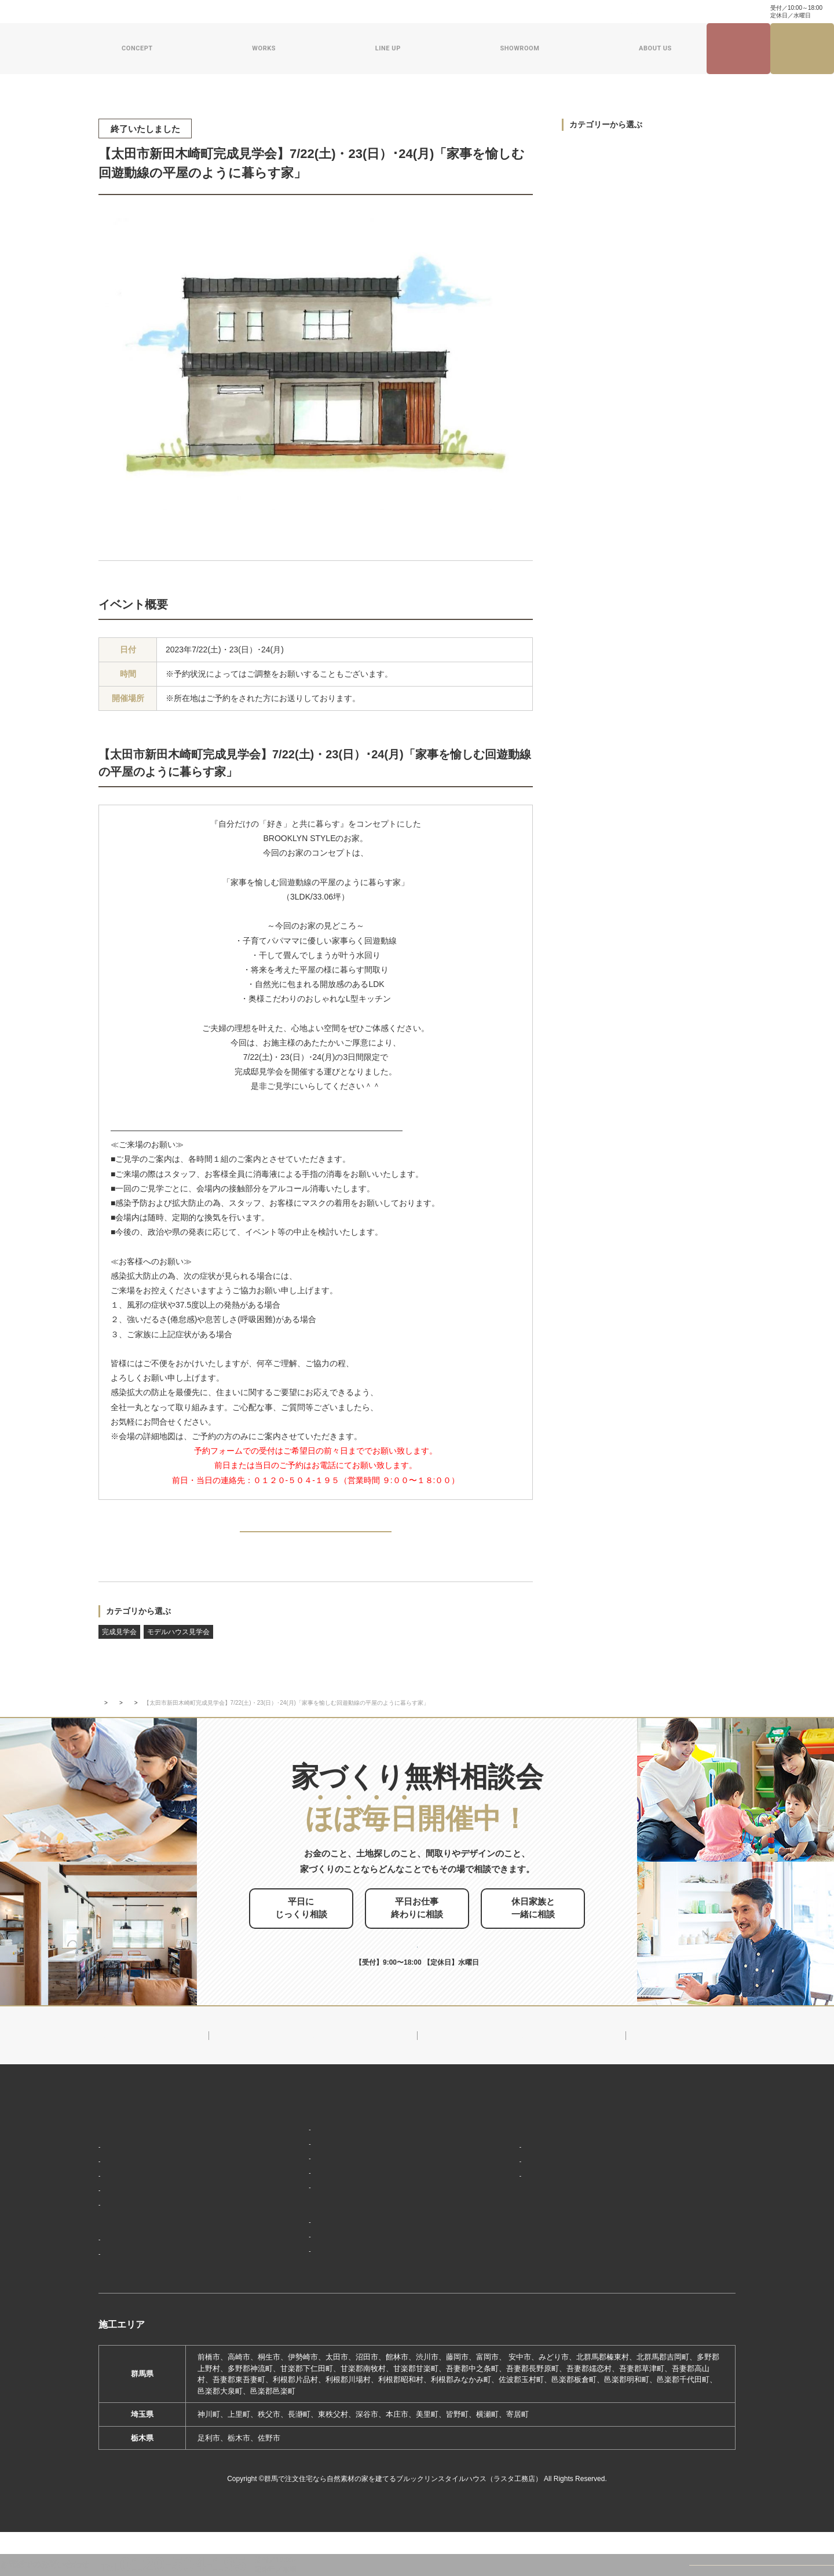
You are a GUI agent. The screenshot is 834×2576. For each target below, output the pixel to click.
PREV (126, 1536)
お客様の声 (122, 2296)
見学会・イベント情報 (738, 49)
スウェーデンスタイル (297, 2218)
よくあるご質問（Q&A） (522, 2290)
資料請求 (459, 11)
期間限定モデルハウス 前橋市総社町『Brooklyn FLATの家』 (363, 2276)
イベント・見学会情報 (154, 1718)
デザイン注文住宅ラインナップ (311, 2132)
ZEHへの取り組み (509, 2228)
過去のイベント (595, 224)
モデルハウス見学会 (178, 1647)
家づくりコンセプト (134, 2152)
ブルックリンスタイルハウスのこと (541, 2152)
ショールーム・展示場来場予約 (311, 2241)
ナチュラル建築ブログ (516, 11)
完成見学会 (119, 1647)
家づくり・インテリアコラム (601, 11)
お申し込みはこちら (437, 1947)
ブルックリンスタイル (297, 2149)
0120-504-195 (721, 11)
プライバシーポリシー (664, 2257)
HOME (110, 2132)
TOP (104, 1718)
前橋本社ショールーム (297, 2293)
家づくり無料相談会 (660, 2236)
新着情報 (493, 2132)
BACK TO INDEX (316, 1537)
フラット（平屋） (289, 2183)
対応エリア (500, 2188)
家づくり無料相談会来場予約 (802, 48)
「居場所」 (122, 2170)
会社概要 (496, 2170)
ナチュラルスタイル (293, 2167)
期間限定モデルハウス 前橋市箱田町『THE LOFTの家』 (356, 2259)
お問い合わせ (415, 11)
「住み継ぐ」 (125, 2204)
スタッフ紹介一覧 (511, 2204)
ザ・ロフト (278, 2201)
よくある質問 (365, 11)
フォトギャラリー (133, 2280)
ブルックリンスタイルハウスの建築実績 (171, 2262)
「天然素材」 (125, 2188)
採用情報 (493, 2269)
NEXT (505, 1536)
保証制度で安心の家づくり (148, 2222)
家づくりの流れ (129, 2238)
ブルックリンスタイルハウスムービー (545, 2249)
